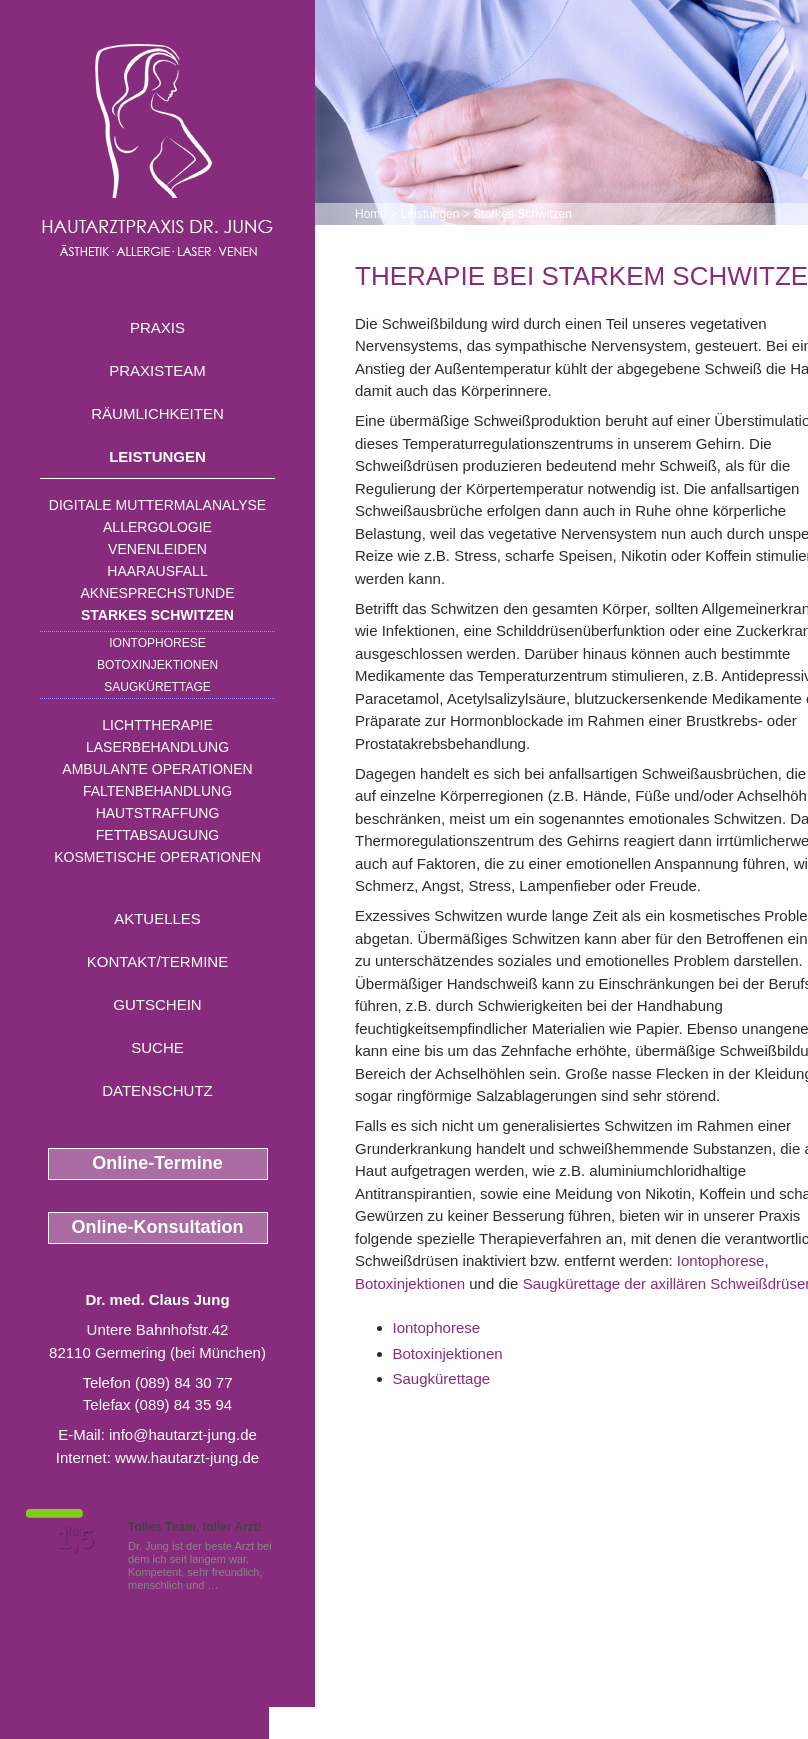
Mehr (234, 1585)
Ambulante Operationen (157, 769)
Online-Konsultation (158, 1227)
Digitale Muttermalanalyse (157, 505)
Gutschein (157, 1004)
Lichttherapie (157, 725)
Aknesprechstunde (157, 593)
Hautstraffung (158, 813)
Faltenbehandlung (157, 791)
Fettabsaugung (157, 835)
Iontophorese (157, 643)
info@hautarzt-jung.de (183, 1434)
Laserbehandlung (157, 747)
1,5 (75, 1539)
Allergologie (157, 527)
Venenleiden (157, 549)
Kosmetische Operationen (157, 857)
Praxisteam (157, 370)
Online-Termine (157, 1163)
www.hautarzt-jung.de (187, 1457)
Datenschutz (157, 1090)
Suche (157, 1047)
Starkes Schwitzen (157, 615)
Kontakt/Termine (157, 961)
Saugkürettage (157, 687)
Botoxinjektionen (157, 665)
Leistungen (157, 456)
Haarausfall (157, 571)
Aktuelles (157, 918)
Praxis (157, 327)
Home (371, 214)
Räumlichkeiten (157, 413)
